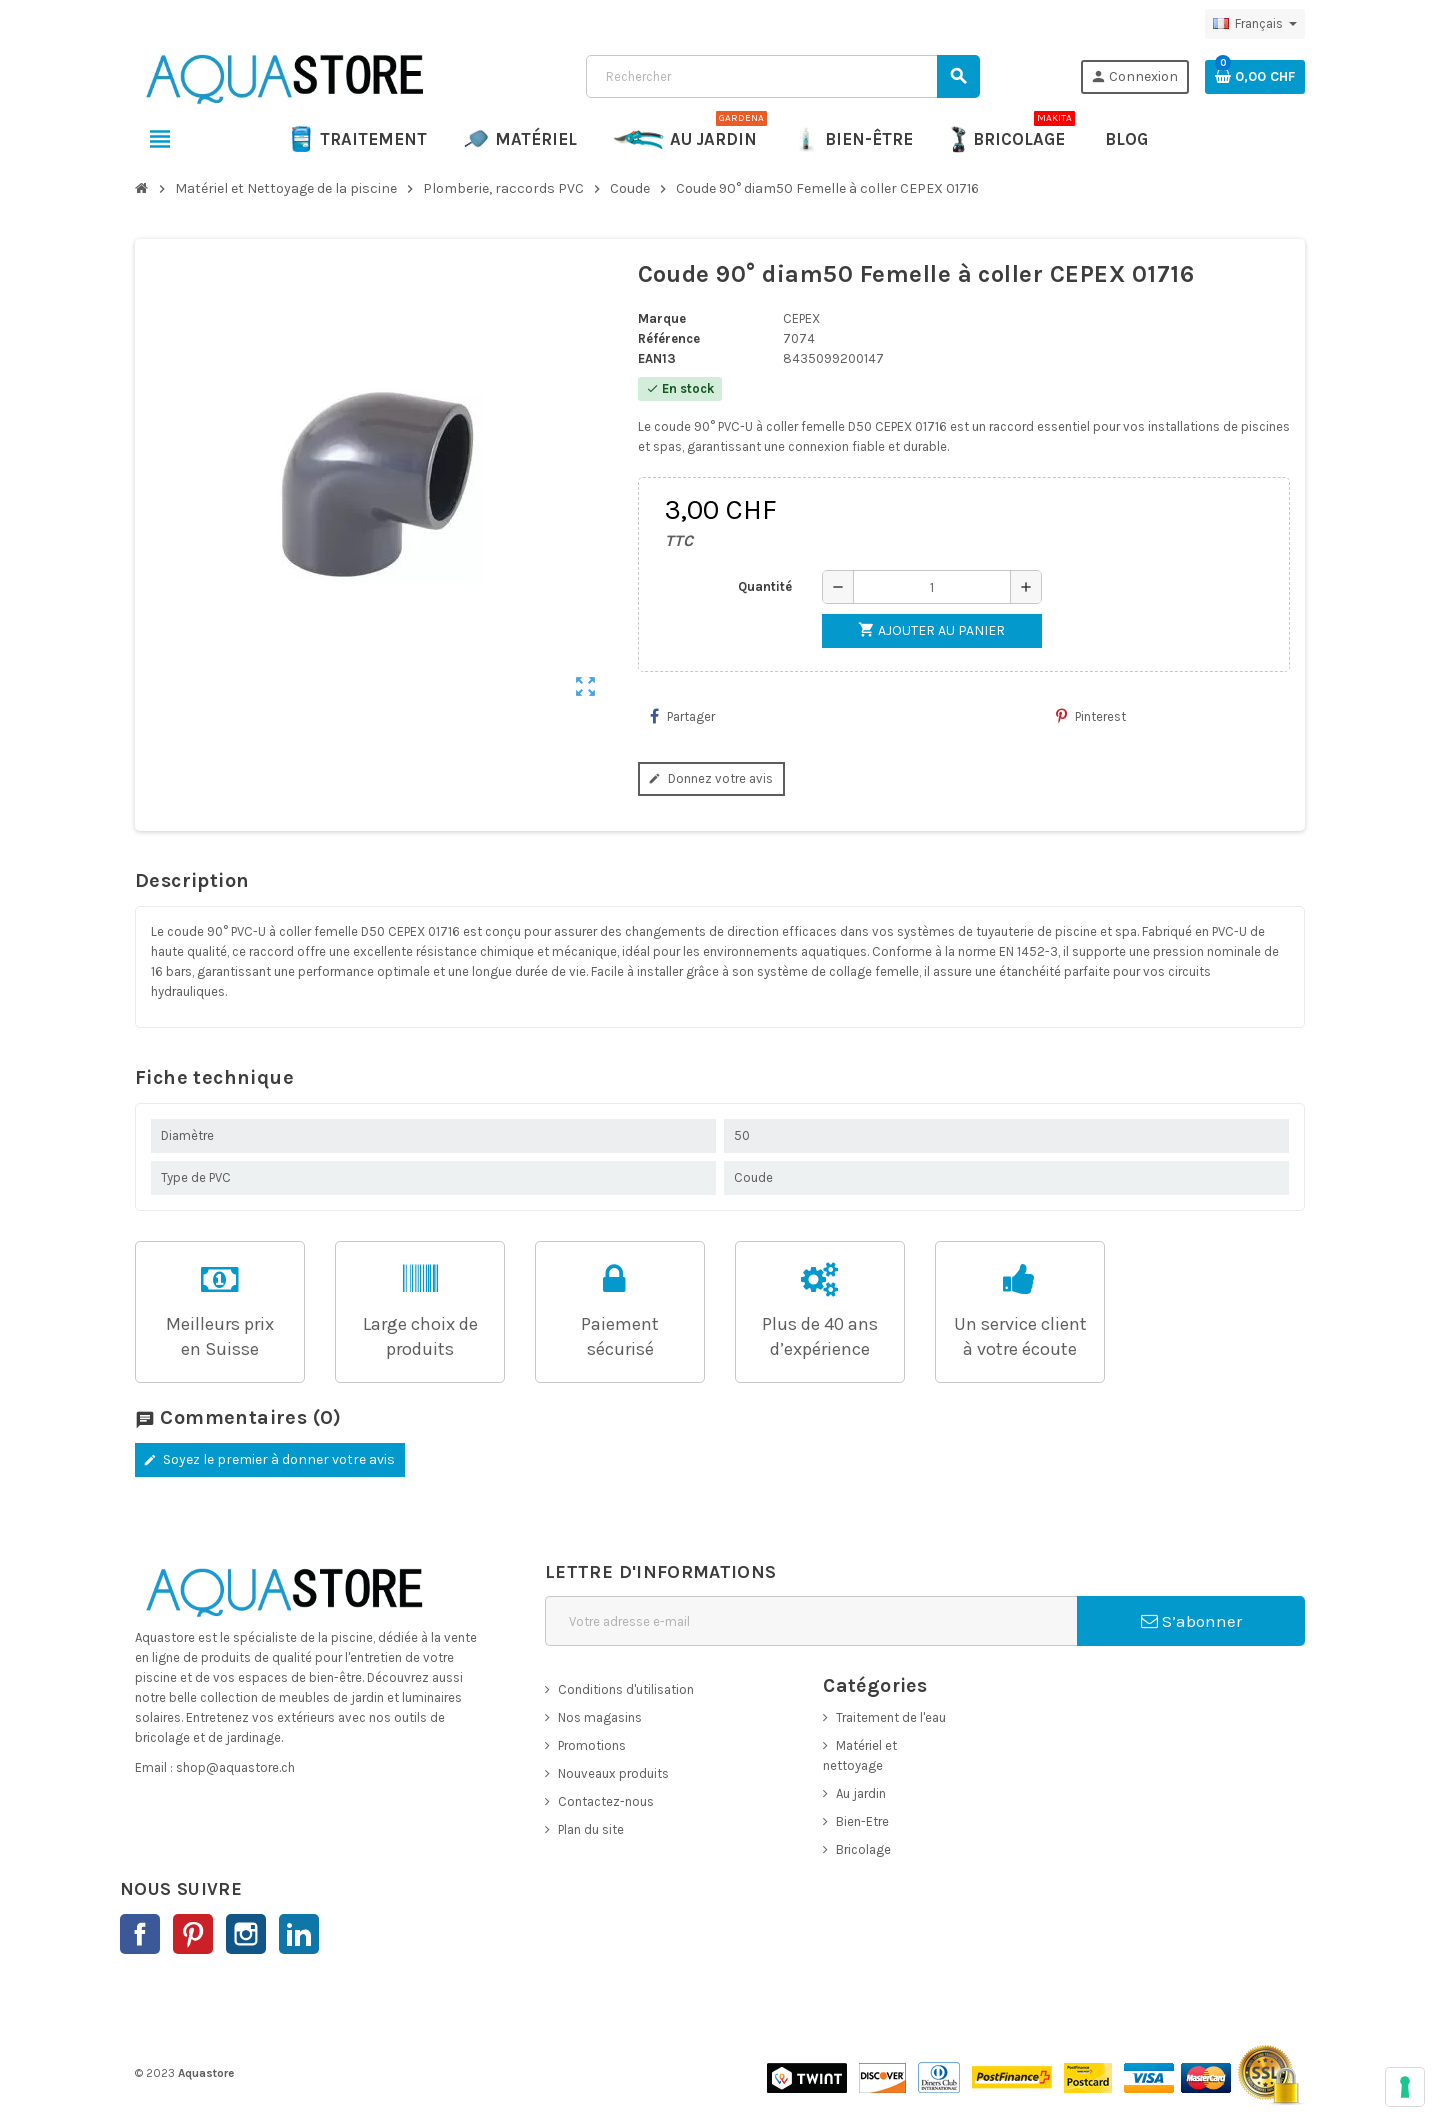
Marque (662, 318)
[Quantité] (932, 587)
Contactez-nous (606, 1801)
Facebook (140, 1934)
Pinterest (1091, 716)
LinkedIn (299, 1934)
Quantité (765, 586)
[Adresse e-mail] (811, 1621)
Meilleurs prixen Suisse (220, 1336)
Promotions (592, 1745)
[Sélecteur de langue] (1255, 24)
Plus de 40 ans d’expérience (820, 1336)
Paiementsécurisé (620, 1336)
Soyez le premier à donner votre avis (267, 1459)
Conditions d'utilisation (626, 1689)
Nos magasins (600, 1717)
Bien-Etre (862, 1821)
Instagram (246, 1934)
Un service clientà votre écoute (1020, 1336)
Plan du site (591, 1829)
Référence (669, 338)
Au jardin (861, 1793)
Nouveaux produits (613, 1773)
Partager (682, 716)
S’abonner (1191, 1621)
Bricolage (863, 1849)
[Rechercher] (782, 76)
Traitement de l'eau (891, 1717)
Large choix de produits (420, 1336)
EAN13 (657, 358)
